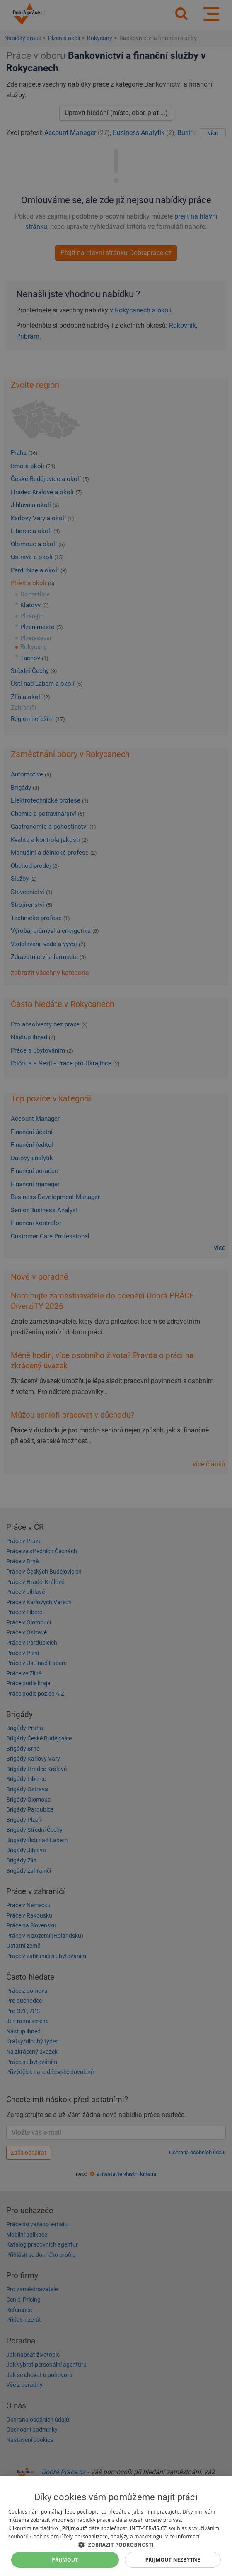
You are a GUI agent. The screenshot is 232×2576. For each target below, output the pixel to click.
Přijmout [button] (65, 2559)
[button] (116, 2544)
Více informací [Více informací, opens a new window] (182, 2536)
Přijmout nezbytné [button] (173, 2559)
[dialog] (116, 2526)
